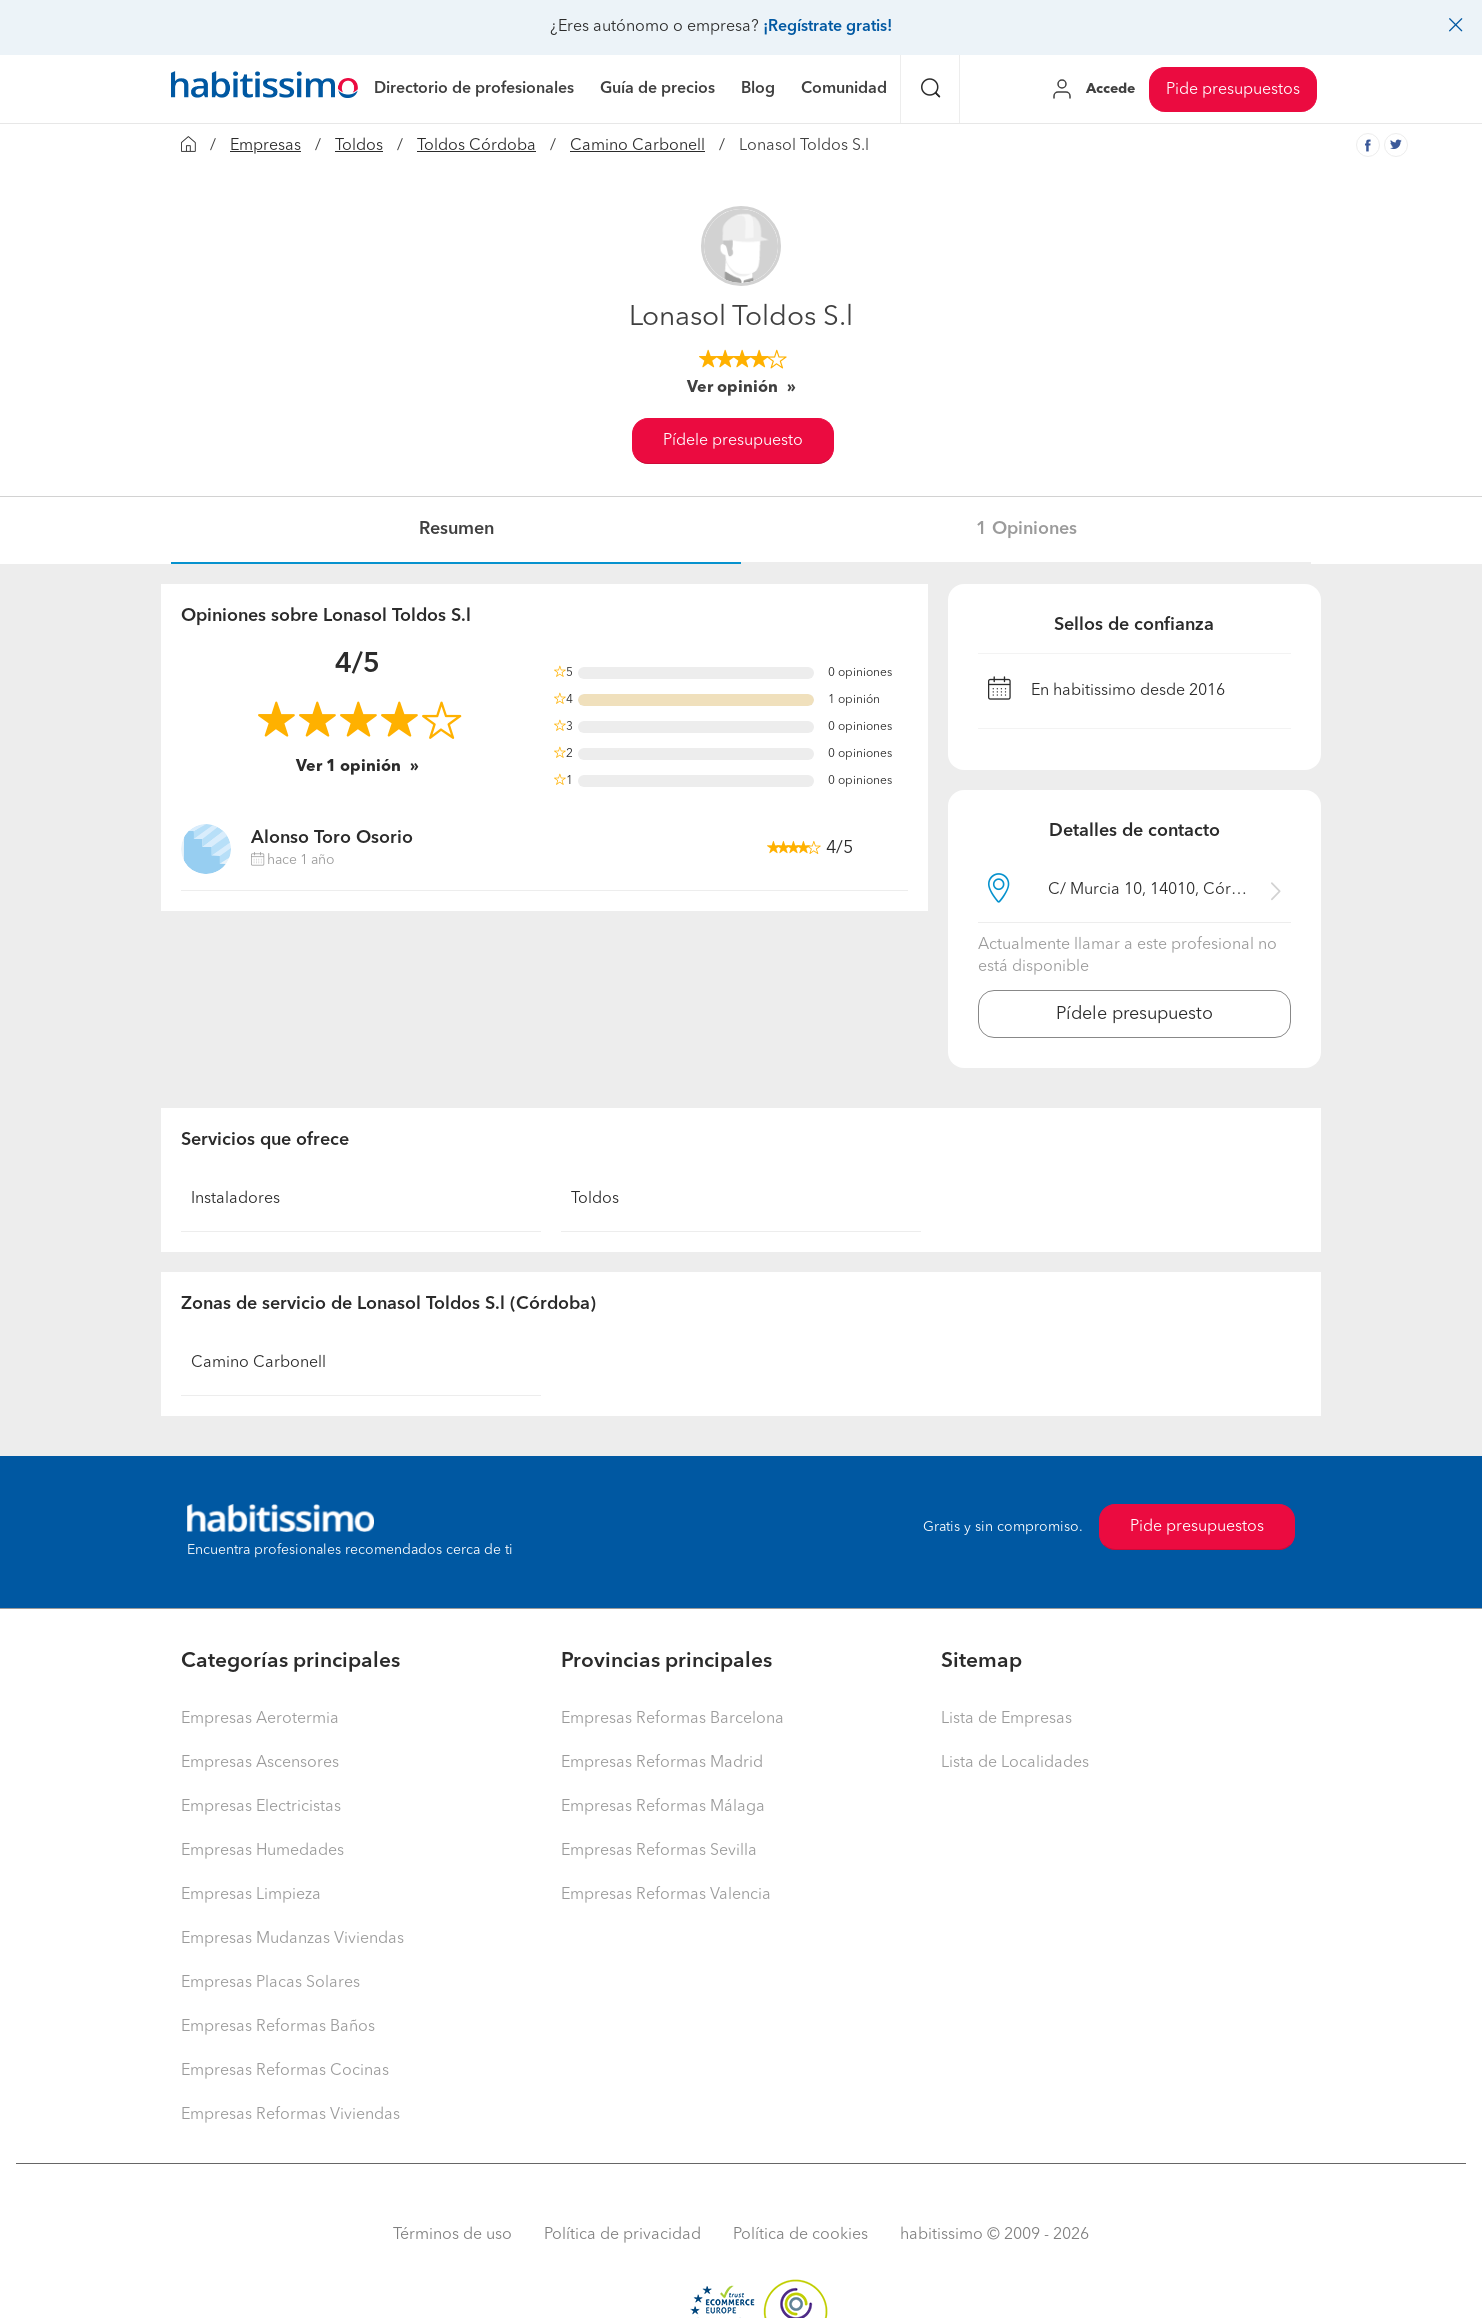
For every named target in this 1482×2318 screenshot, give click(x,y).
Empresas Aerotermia (260, 1719)
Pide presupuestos (1233, 90)
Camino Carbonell (637, 146)
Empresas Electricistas (261, 1807)
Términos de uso (452, 2235)
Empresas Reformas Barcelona (672, 1719)
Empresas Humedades (262, 1851)
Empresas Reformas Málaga (663, 1807)
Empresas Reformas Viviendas (290, 2115)
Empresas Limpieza (251, 1895)
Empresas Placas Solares (270, 1983)
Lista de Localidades (1015, 1763)
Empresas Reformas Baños (278, 2027)
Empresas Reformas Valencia (666, 1895)
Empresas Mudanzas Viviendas (292, 1939)
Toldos (359, 146)
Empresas (265, 146)
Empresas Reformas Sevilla (659, 1851)
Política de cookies (800, 2235)
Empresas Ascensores (260, 1763)
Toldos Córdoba (476, 146)
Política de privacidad (622, 2235)
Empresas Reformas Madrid (662, 1763)
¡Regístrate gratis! (827, 27)
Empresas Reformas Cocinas (285, 2071)
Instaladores (235, 1199)
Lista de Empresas (1006, 1719)
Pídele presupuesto (733, 441)
